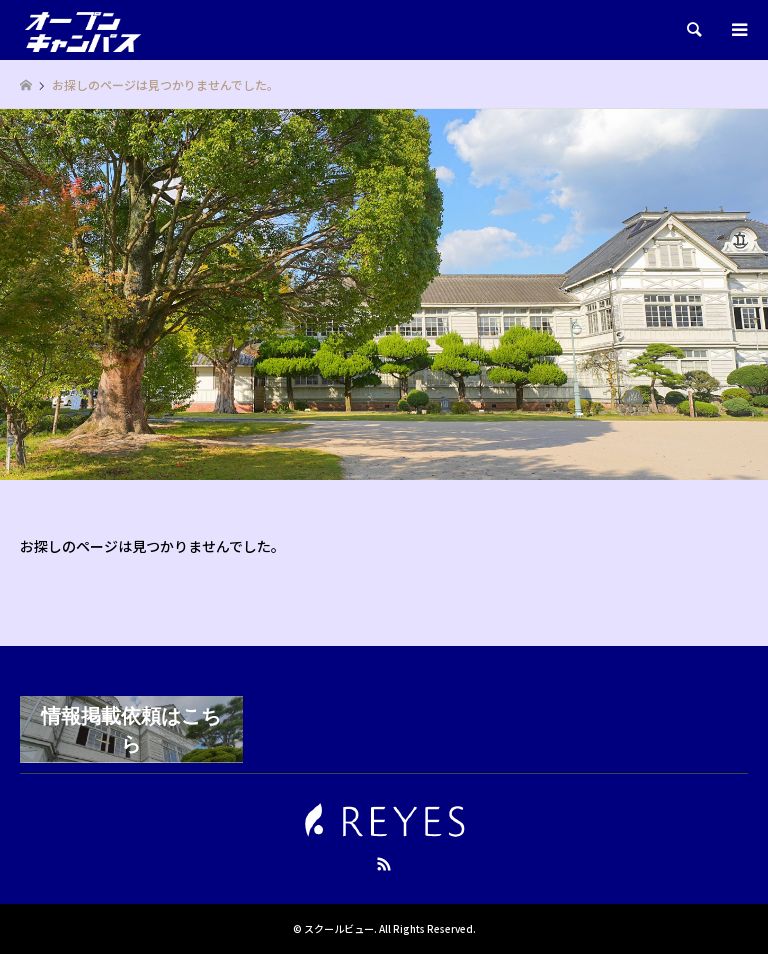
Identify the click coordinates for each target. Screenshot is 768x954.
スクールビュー (339, 928)
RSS (384, 864)
